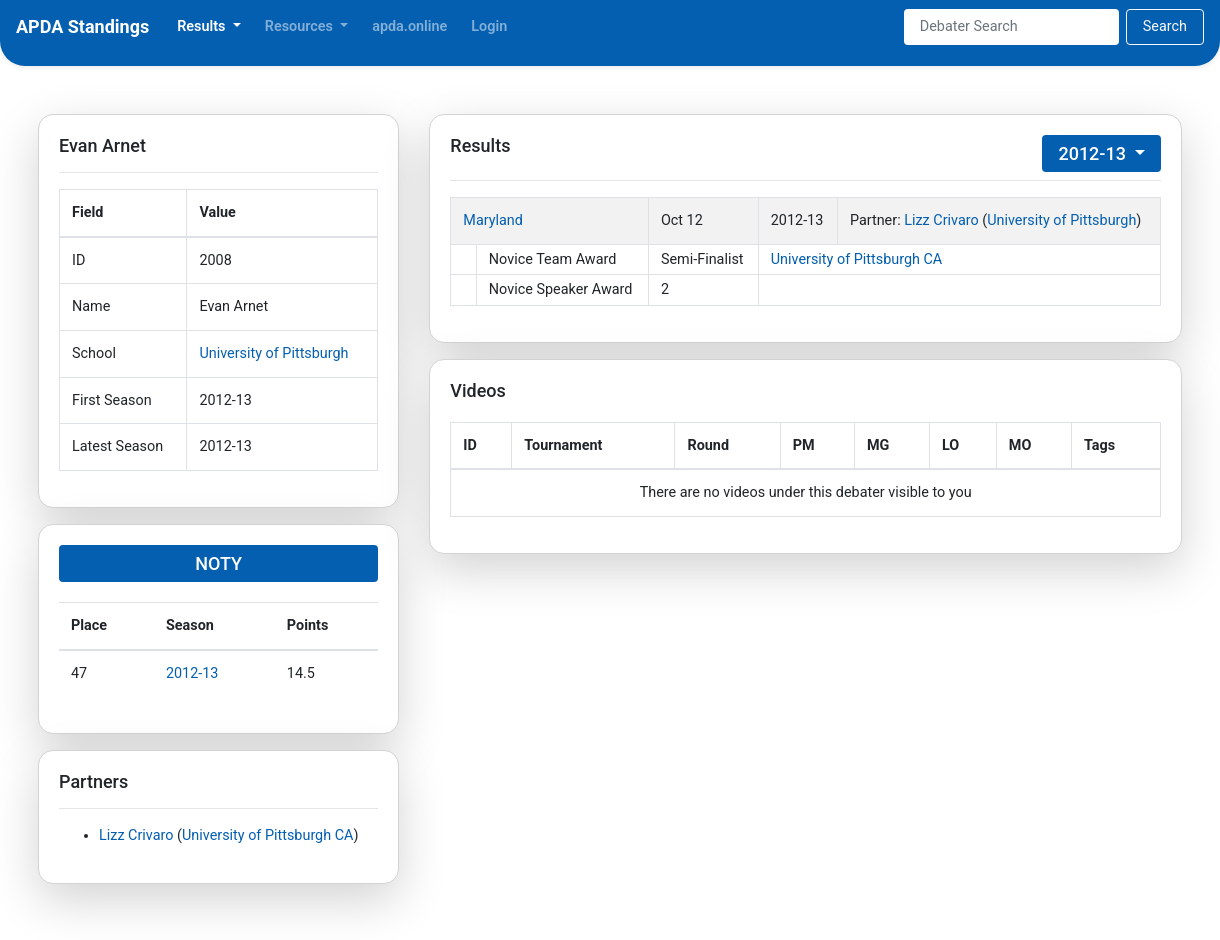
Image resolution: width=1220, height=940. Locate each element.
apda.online (409, 26)
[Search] (1011, 27)
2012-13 (192, 673)
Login (489, 26)
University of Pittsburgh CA (267, 835)
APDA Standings (82, 26)
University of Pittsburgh (273, 353)
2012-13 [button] (1094, 153)
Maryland (493, 220)
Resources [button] (301, 26)
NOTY (218, 563)
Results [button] (203, 26)
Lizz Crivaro (136, 835)
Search (1165, 26)
